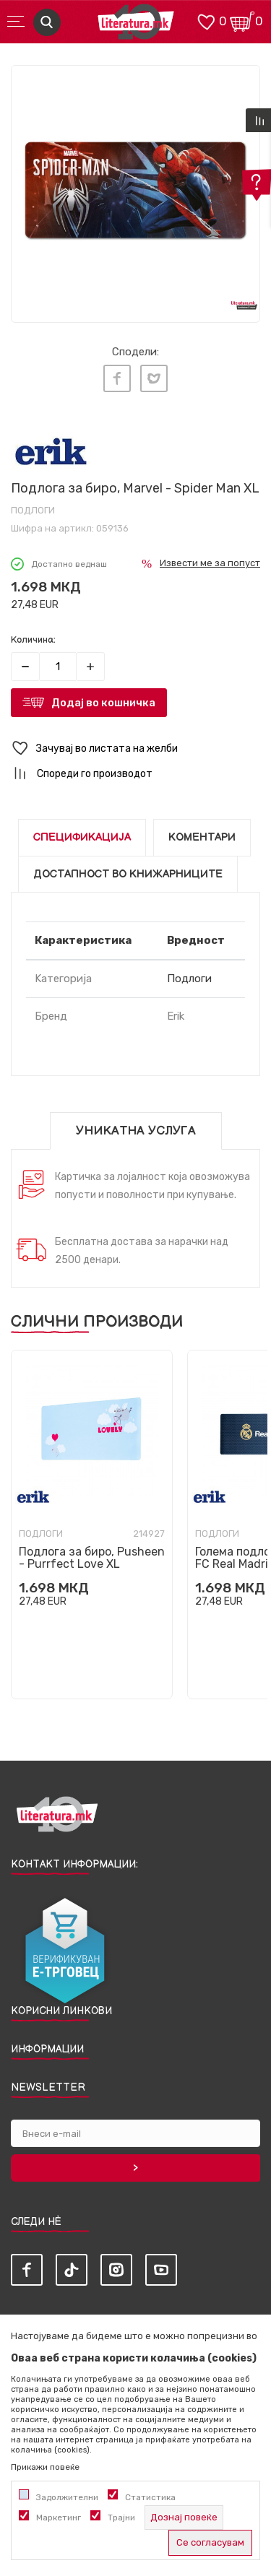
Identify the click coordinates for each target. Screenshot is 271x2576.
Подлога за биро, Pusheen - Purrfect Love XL (92, 1557)
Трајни (121, 2517)
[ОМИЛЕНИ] (206, 20)
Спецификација (82, 837)
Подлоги (33, 510)
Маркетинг (58, 2517)
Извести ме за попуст (210, 563)
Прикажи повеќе (45, 2467)
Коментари (202, 837)
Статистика (150, 2497)
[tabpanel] (135, 189)
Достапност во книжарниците (128, 874)
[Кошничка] (242, 20)
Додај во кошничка (103, 702)
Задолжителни (67, 2497)
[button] (135, 748)
